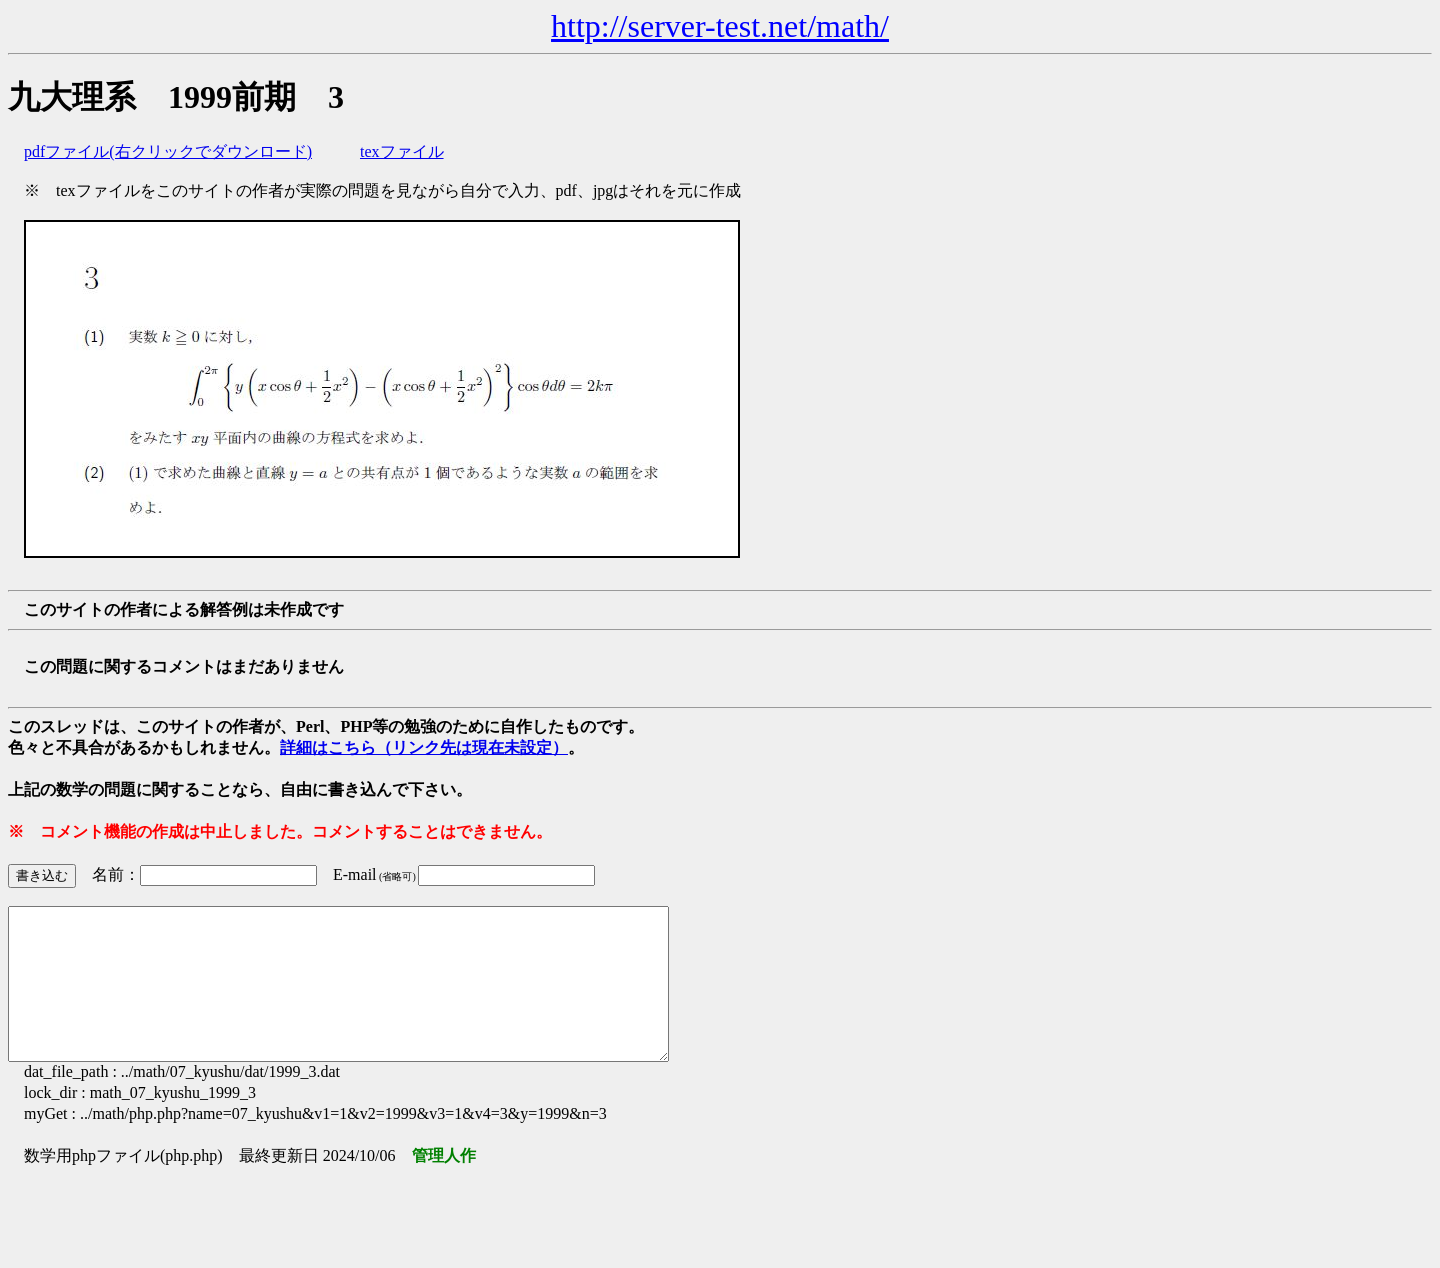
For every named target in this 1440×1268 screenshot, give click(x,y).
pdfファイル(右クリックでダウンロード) (168, 151)
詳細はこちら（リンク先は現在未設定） (424, 747)
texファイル (402, 151)
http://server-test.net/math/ (720, 26)
